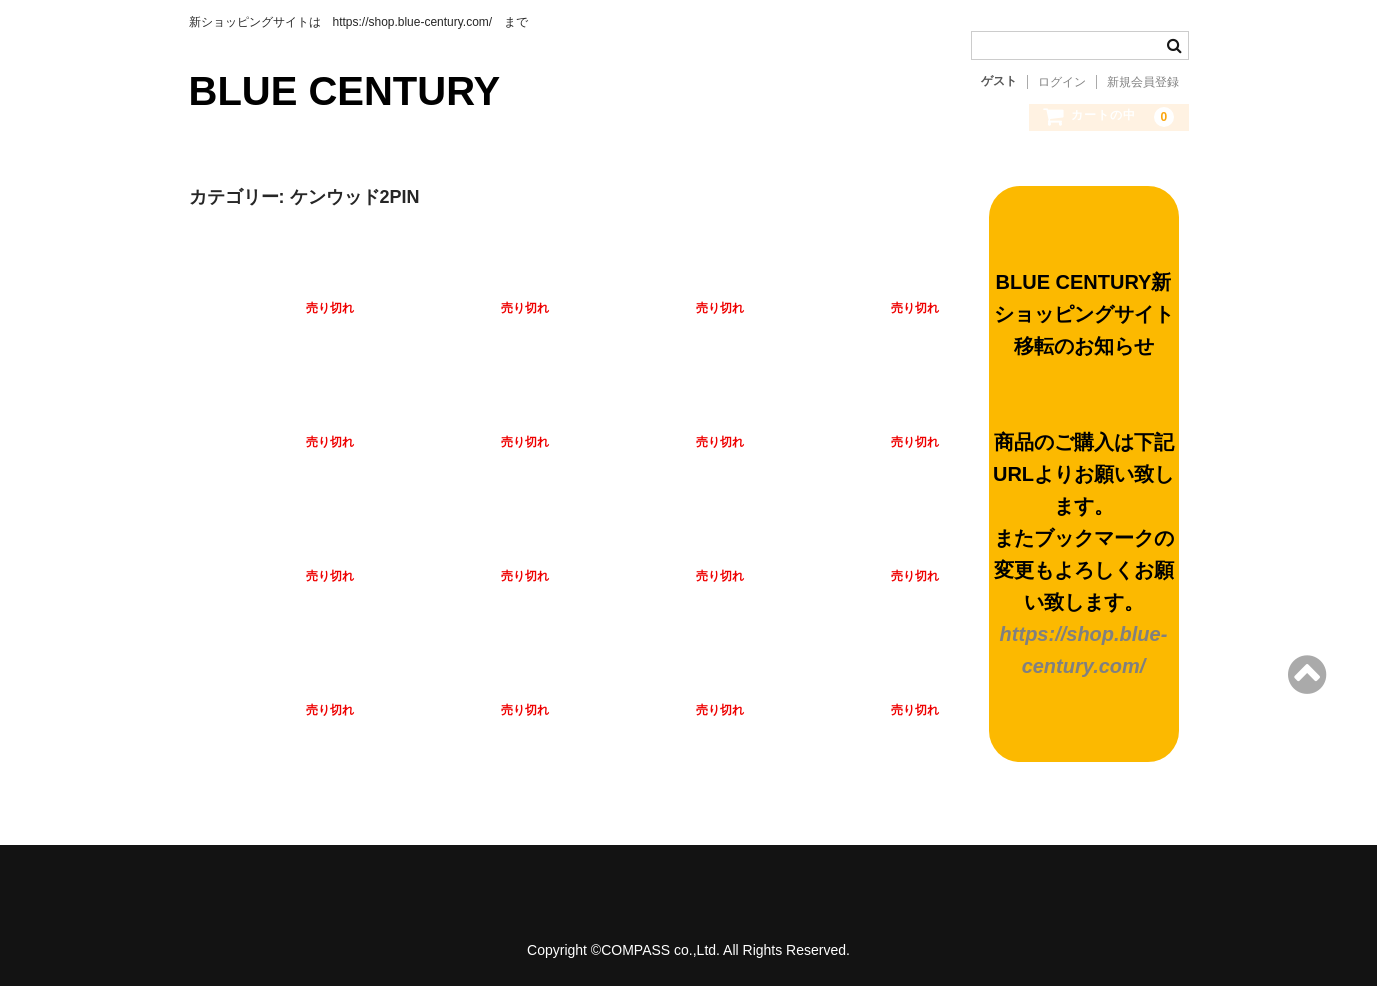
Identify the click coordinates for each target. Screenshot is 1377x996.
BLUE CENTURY (345, 91)
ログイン (1062, 82)
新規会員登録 (1143, 82)
